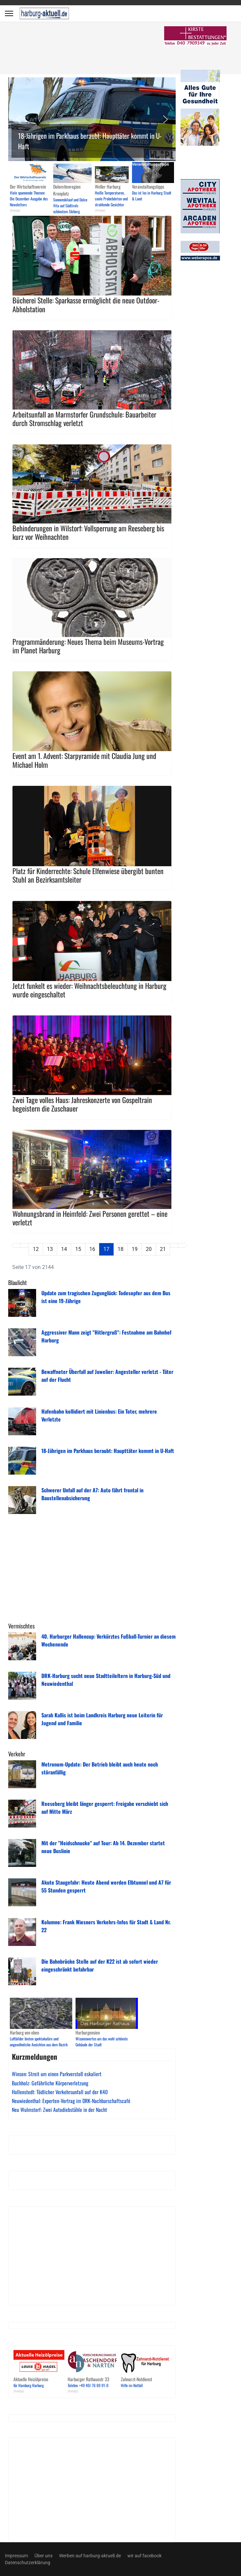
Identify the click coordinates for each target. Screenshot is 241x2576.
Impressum (16, 2555)
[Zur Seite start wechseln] (16, 1245)
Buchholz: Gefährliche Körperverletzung (50, 2083)
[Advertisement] (100, 49)
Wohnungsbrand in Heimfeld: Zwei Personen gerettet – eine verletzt (89, 1217)
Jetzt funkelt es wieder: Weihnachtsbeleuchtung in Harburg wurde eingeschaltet (89, 989)
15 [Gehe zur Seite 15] (78, 1249)
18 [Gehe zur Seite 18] (120, 1249)
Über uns (43, 2555)
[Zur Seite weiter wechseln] (174, 1245)
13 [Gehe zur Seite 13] (50, 1249)
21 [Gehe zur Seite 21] (163, 1249)
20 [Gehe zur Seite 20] (149, 1249)
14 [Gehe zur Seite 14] (64, 1249)
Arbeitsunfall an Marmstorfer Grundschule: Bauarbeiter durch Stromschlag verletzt (84, 418)
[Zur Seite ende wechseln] (182, 1245)
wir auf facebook (144, 2555)
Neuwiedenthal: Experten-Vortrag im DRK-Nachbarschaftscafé (71, 2101)
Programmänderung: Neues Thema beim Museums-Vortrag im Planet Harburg (88, 645)
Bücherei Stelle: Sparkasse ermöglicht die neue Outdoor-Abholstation (86, 304)
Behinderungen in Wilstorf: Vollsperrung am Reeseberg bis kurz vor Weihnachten (88, 532)
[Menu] (9, 13)
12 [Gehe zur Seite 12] (36, 1249)
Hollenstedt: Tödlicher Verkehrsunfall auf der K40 (60, 2092)
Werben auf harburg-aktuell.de (90, 2555)
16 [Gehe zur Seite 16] (92, 1249)
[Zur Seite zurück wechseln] (24, 1245)
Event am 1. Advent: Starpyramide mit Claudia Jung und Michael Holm (84, 759)
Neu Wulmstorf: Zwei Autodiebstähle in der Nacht (59, 2110)
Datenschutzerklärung (27, 2562)
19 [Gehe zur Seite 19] (135, 1249)
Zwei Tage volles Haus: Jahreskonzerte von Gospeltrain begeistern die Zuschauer (82, 1104)
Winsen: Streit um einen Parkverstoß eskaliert (56, 2074)
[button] (92, 119)
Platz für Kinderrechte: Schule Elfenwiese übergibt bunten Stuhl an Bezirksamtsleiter (88, 875)
